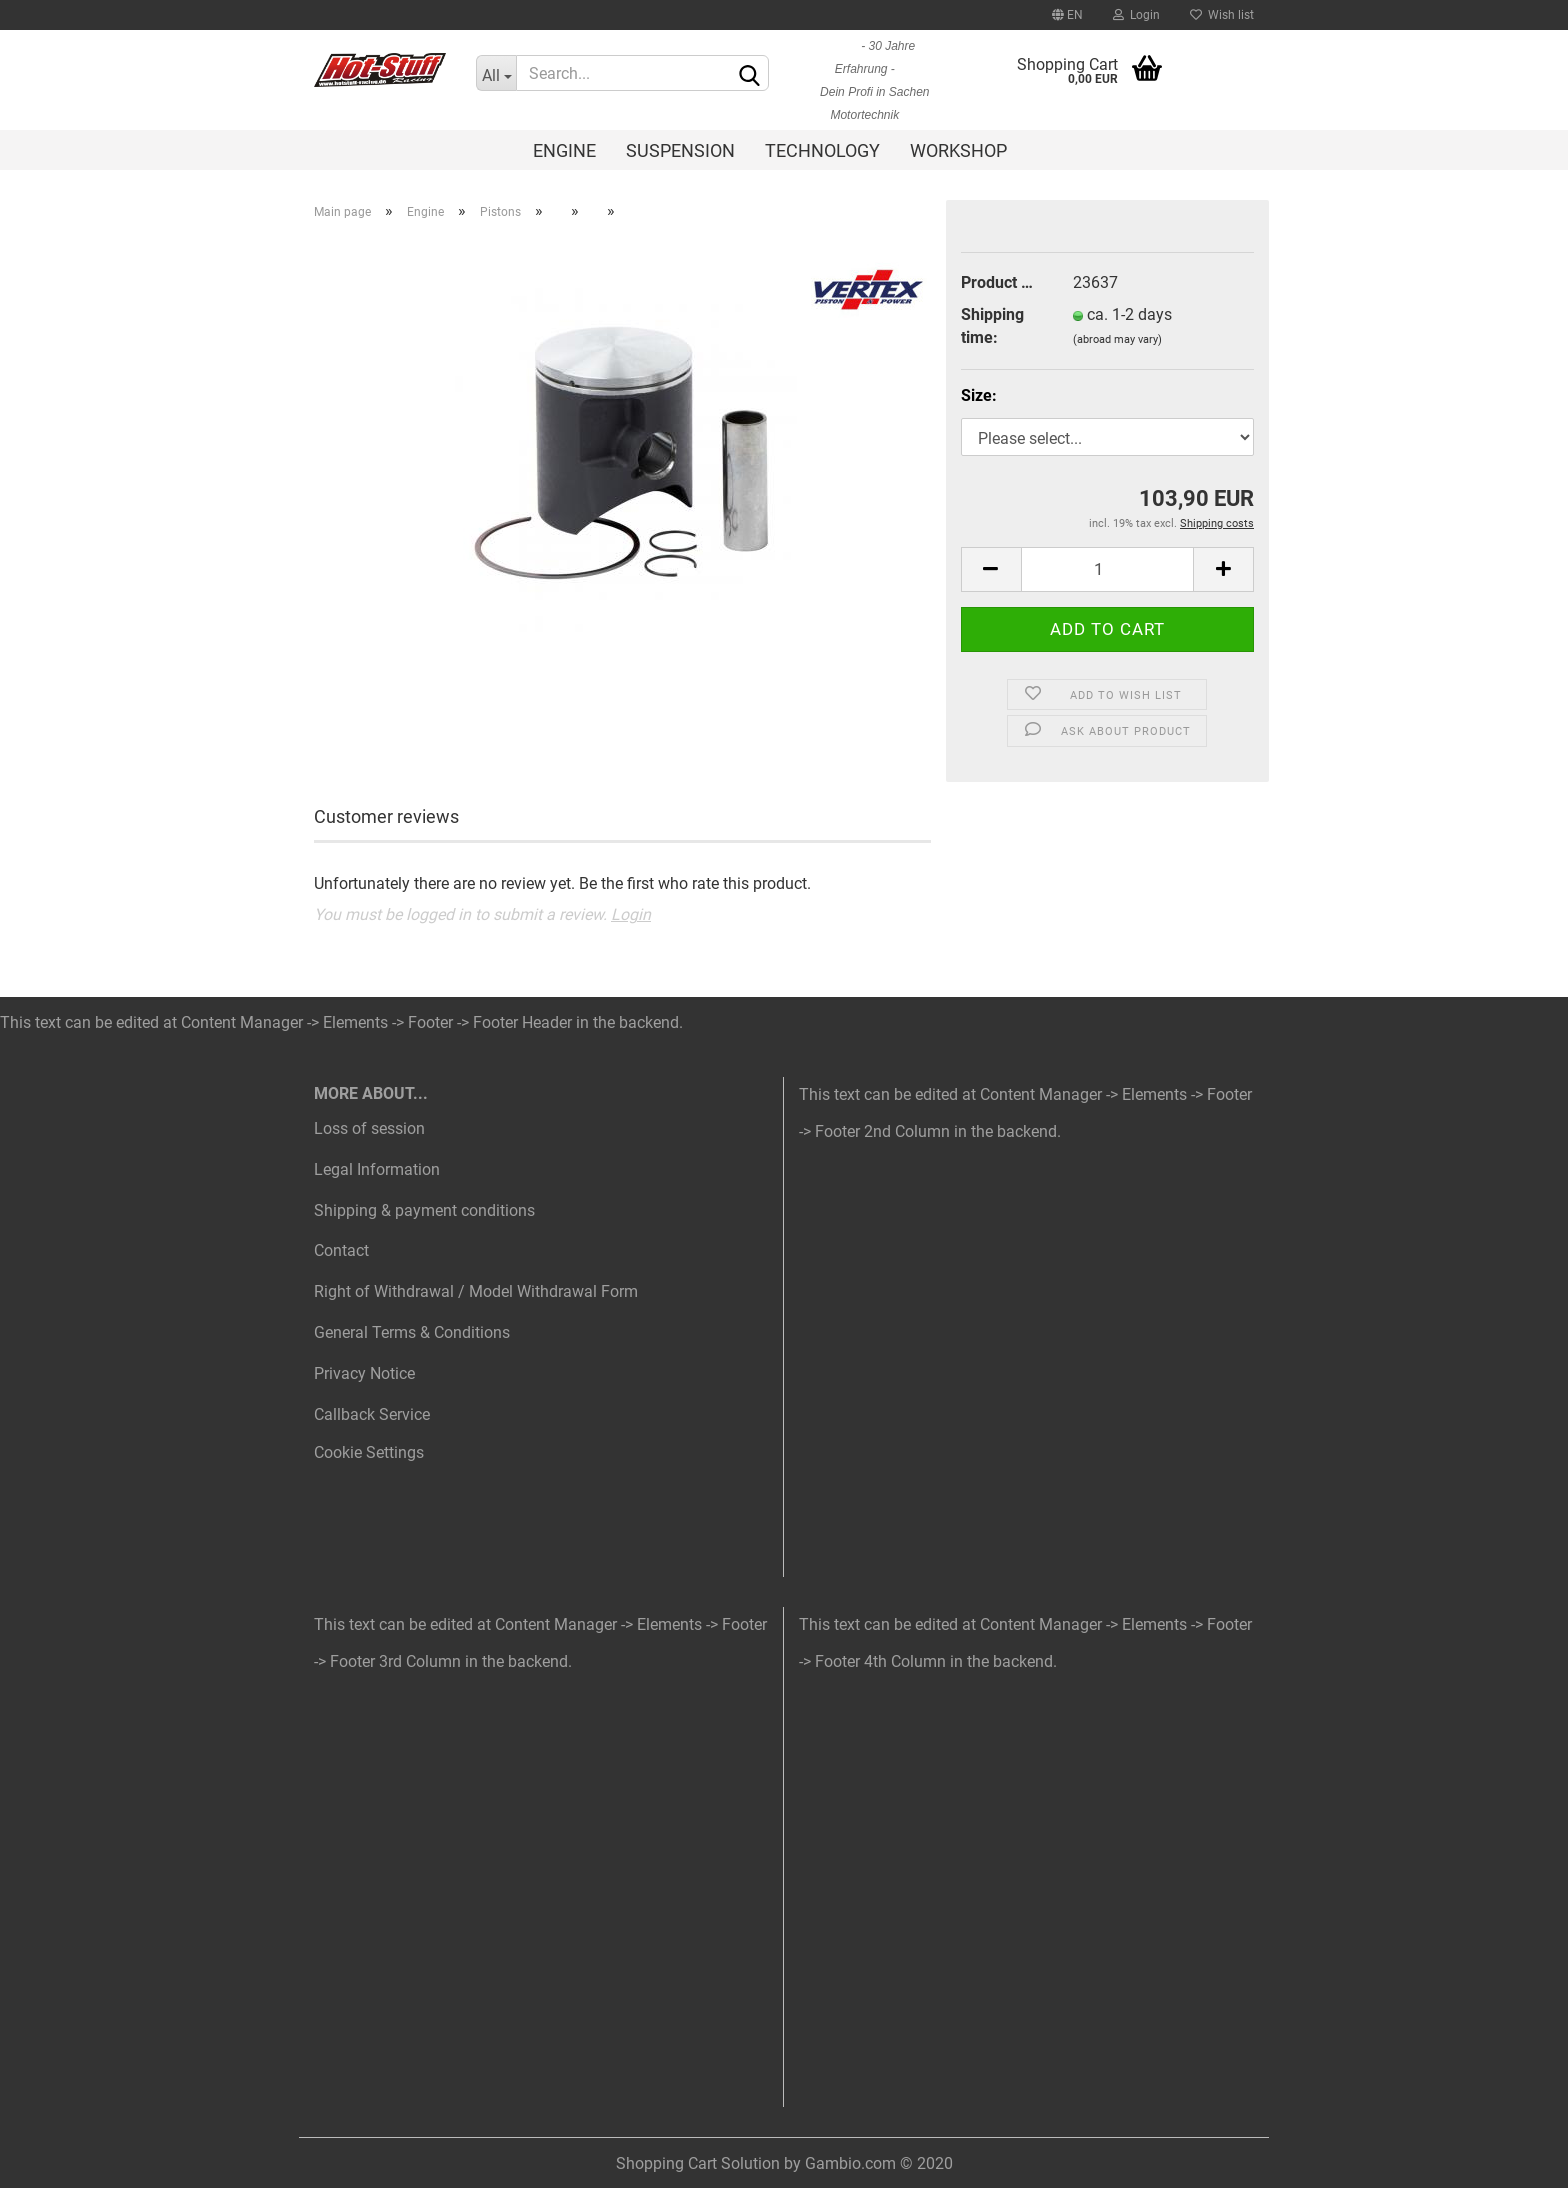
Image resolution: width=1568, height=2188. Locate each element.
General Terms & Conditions (412, 1332)
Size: (979, 395)
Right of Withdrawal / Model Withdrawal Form (476, 1291)
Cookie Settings (369, 1452)
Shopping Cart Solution (698, 2163)
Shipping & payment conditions (424, 1210)
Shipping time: (992, 326)
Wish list (1222, 15)
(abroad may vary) (1117, 339)
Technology (822, 150)
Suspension (680, 150)
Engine (564, 150)
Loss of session (369, 1128)
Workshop (958, 150)
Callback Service (372, 1414)
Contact (341, 1250)
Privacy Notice (364, 1373)
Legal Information (377, 1169)
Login (1136, 15)
